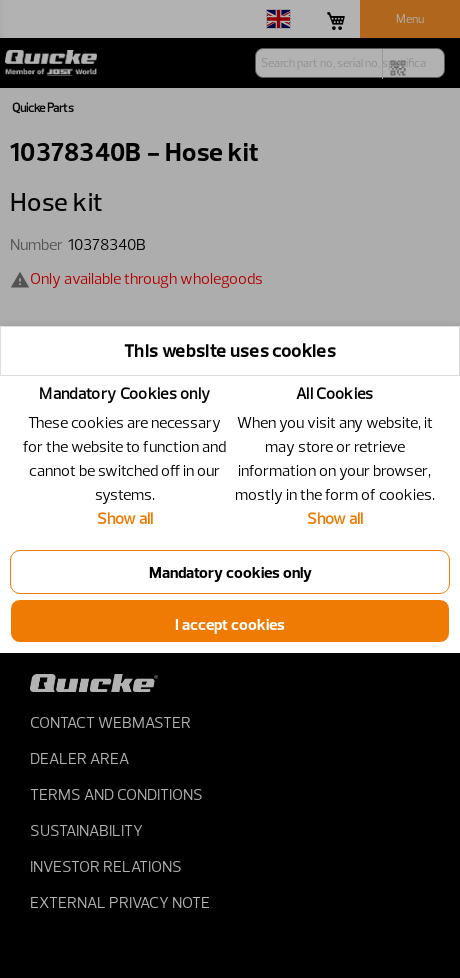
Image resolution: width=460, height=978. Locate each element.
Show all (125, 518)
